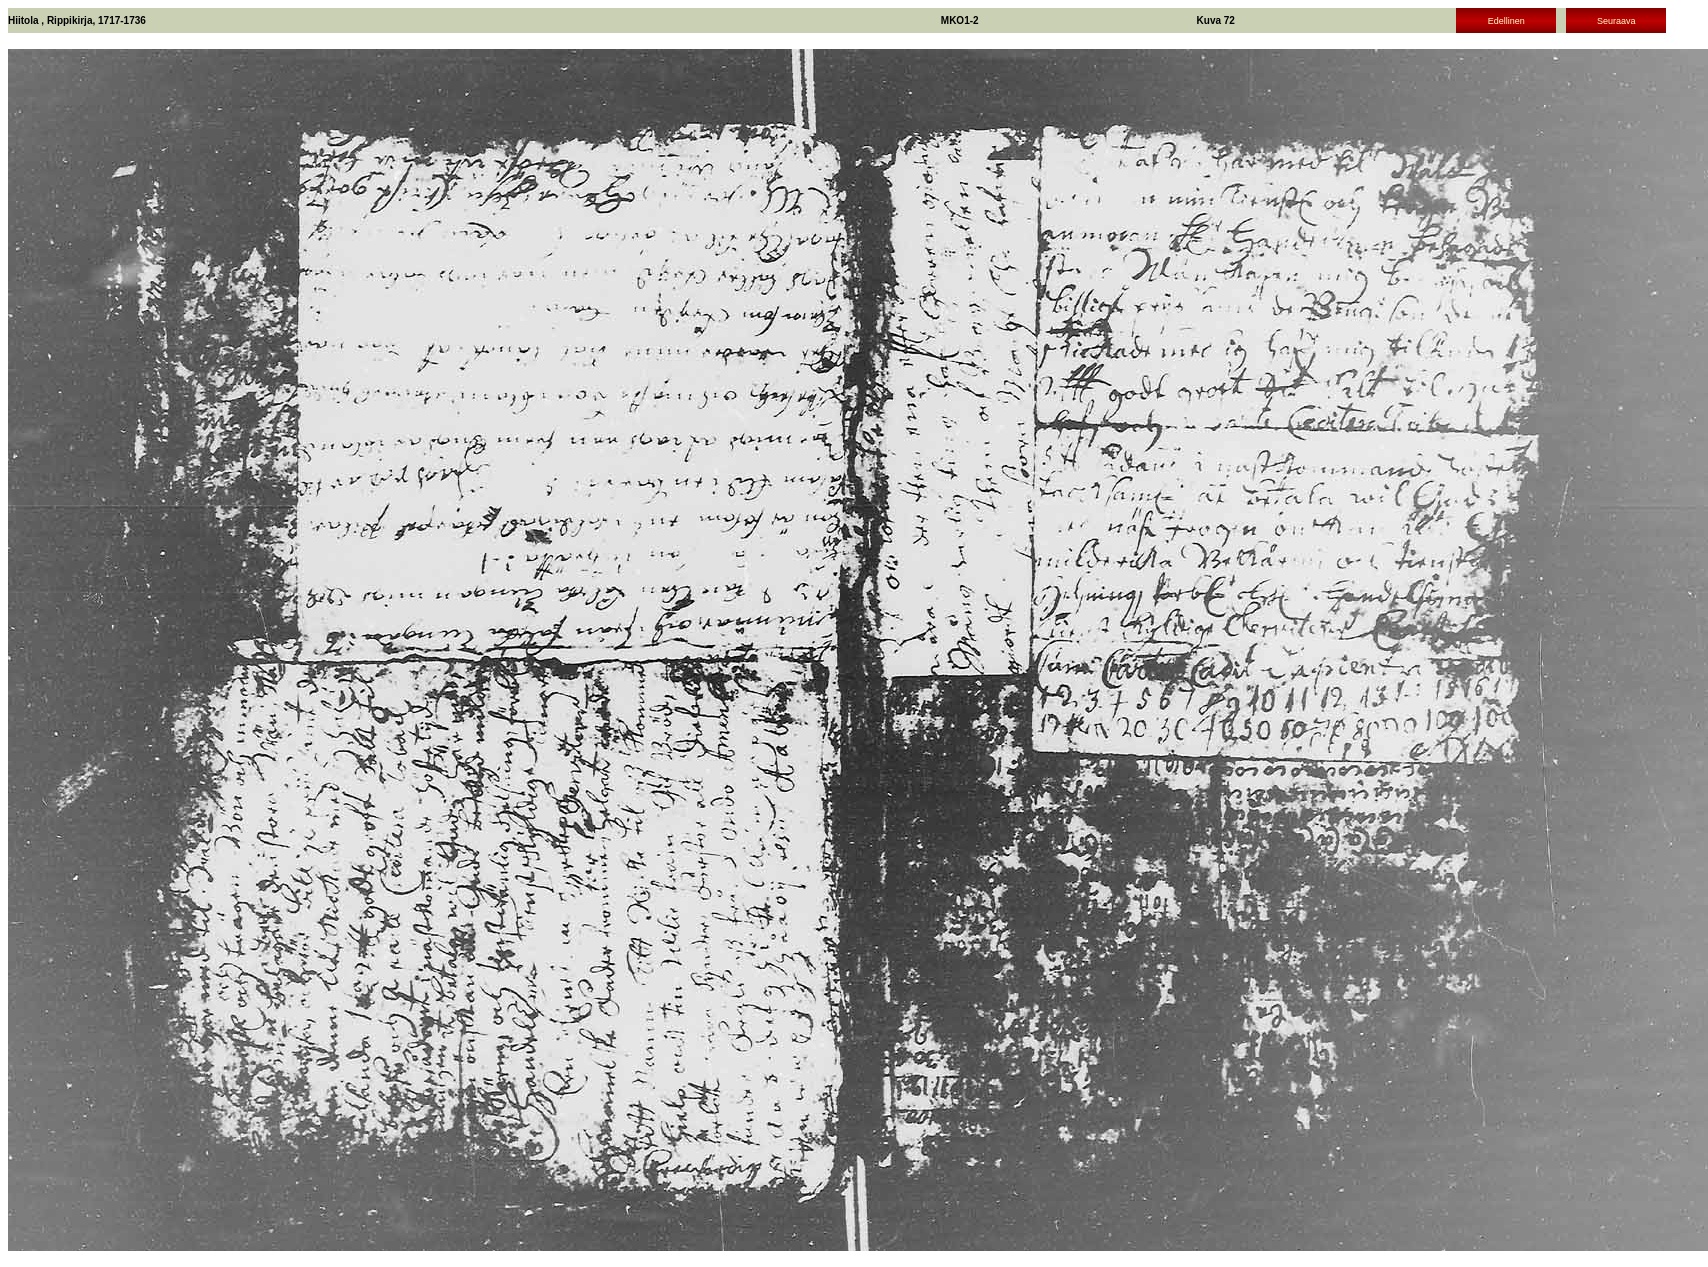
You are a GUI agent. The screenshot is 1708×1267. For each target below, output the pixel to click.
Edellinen (1506, 21)
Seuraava (1616, 21)
